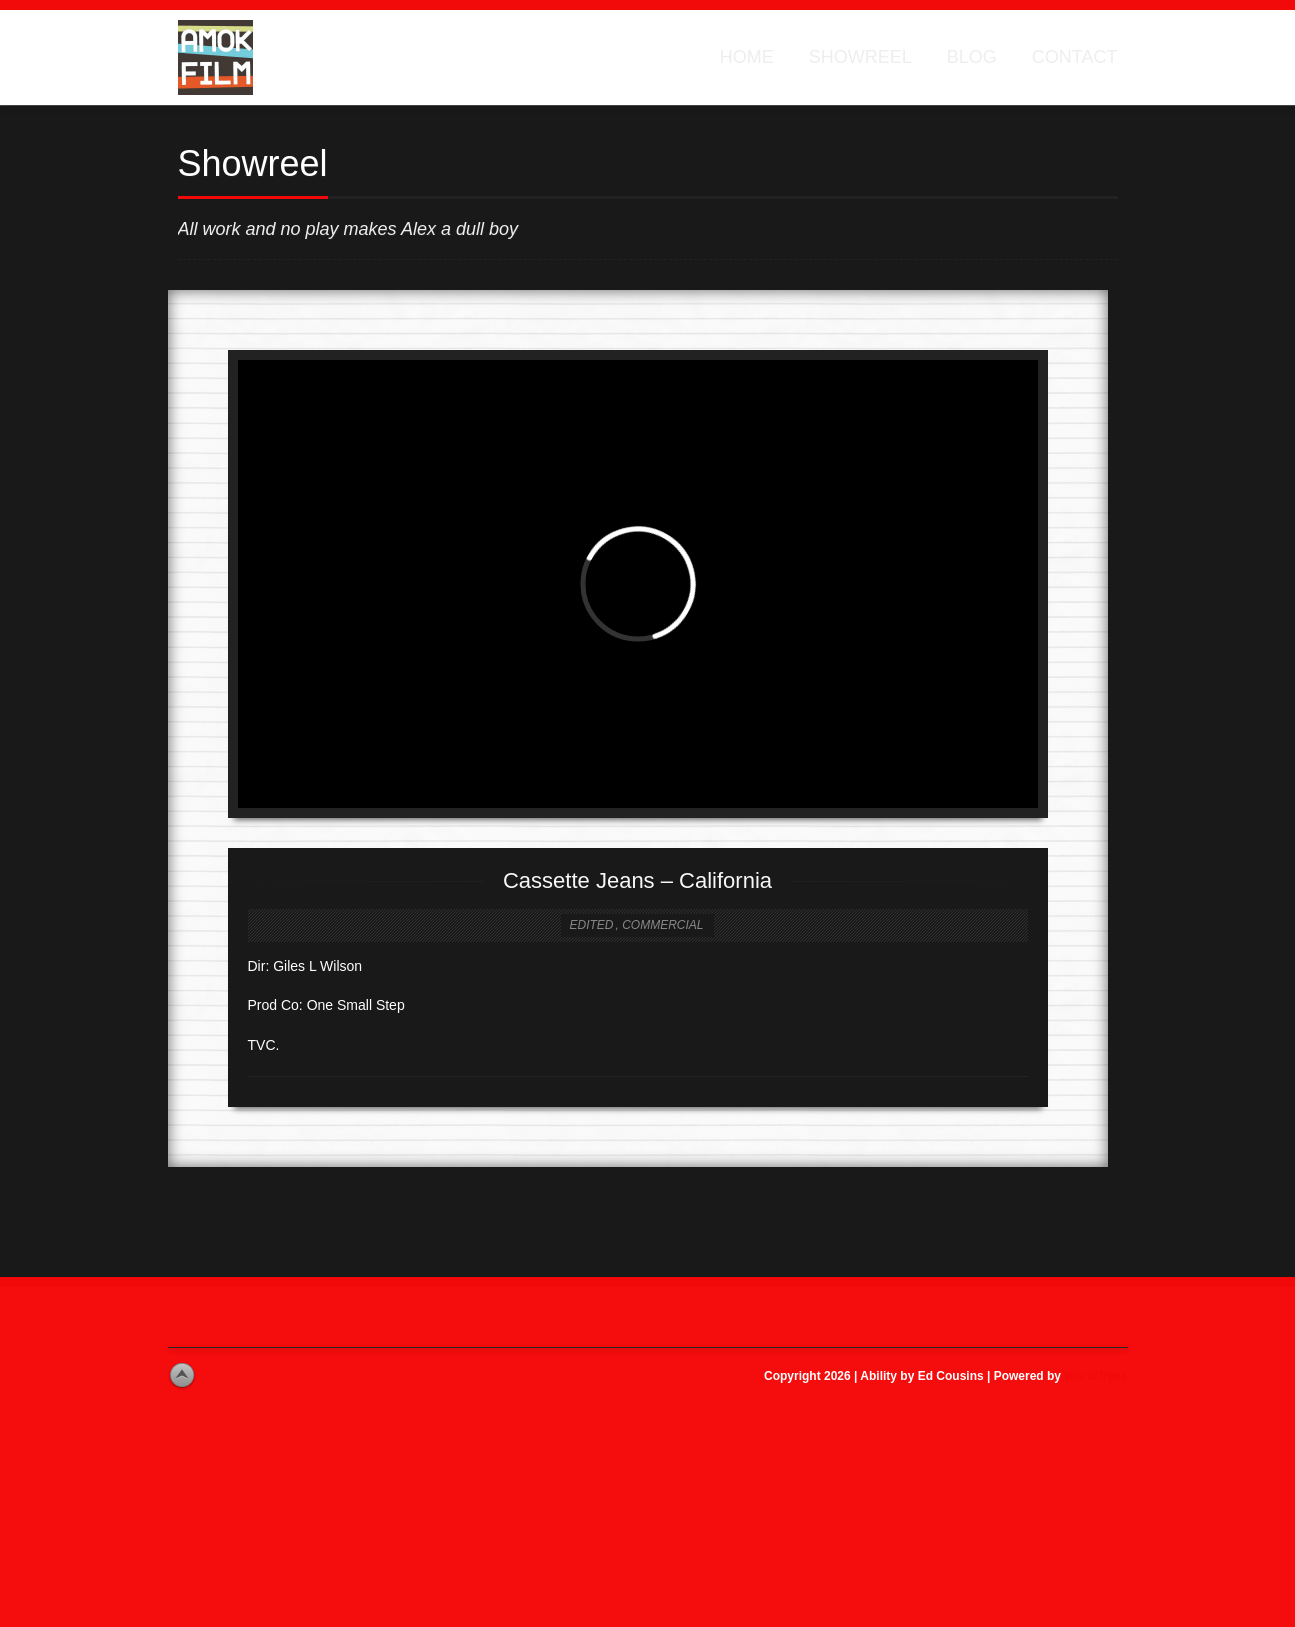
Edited (591, 925)
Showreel (860, 57)
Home (747, 57)
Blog (972, 57)
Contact (1075, 57)
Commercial (662, 925)
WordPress (1095, 1376)
